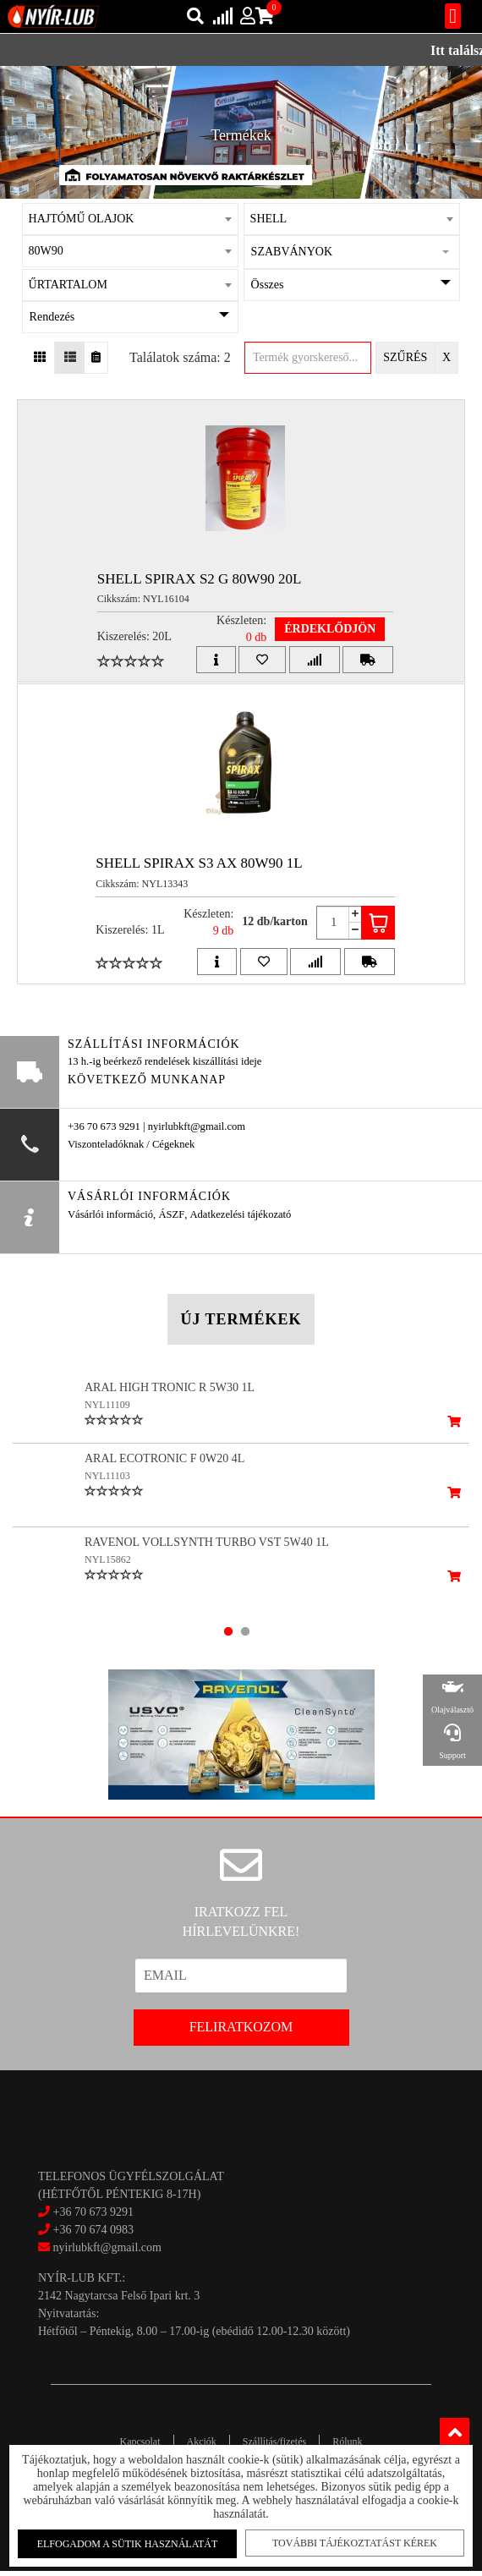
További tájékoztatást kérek (353, 2543)
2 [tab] (245, 1635)
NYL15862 (108, 1572)
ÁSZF (171, 1214)
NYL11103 (107, 1488)
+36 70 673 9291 (93, 2216)
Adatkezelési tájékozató (240, 1214)
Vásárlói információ (110, 1214)
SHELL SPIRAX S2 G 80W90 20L (199, 579)
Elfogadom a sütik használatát (128, 2544)
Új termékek (240, 1319)
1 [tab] (228, 1635)
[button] (352, 252)
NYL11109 (107, 1405)
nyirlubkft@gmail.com (100, 2251)
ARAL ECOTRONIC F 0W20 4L (164, 1471)
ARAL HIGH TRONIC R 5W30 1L (170, 1387)
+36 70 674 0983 (93, 2234)
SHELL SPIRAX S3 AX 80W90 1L (199, 863)
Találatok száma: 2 (180, 357)
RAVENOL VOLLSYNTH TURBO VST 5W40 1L (207, 1554)
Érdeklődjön (329, 628)
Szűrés (405, 357)
